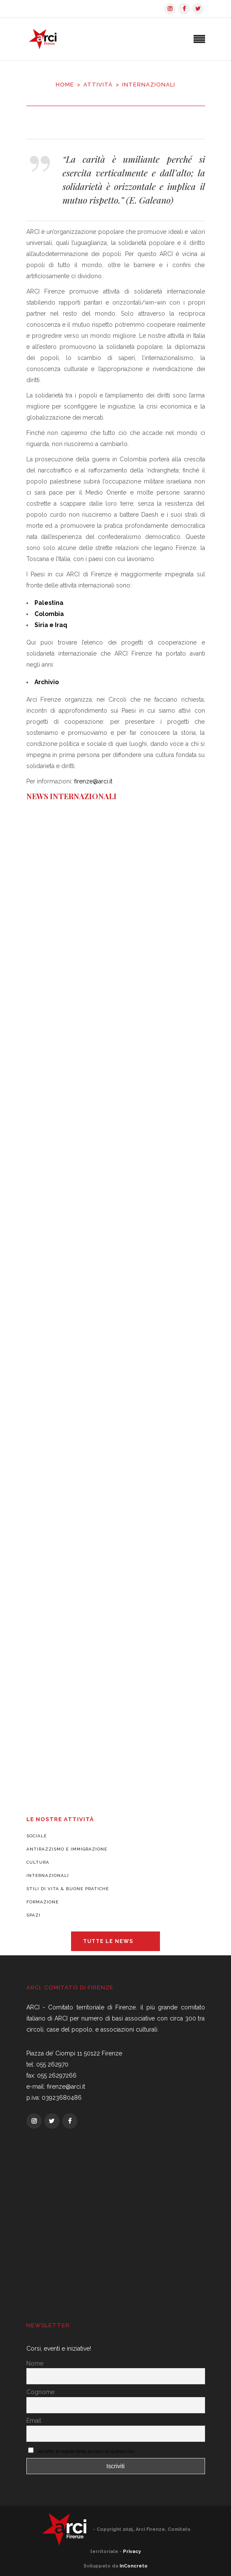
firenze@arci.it (93, 781)
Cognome (40, 2392)
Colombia (49, 613)
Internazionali (47, 1875)
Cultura (37, 1862)
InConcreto (134, 2566)
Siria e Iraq (50, 625)
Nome (34, 2363)
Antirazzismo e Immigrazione (66, 1849)
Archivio (46, 682)
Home (65, 84)
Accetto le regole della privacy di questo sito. (87, 2451)
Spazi (33, 1915)
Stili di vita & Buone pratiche (67, 1888)
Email (33, 2420)
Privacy (132, 2551)
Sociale (36, 1835)
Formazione (42, 1902)
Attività (98, 84)
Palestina (48, 602)
